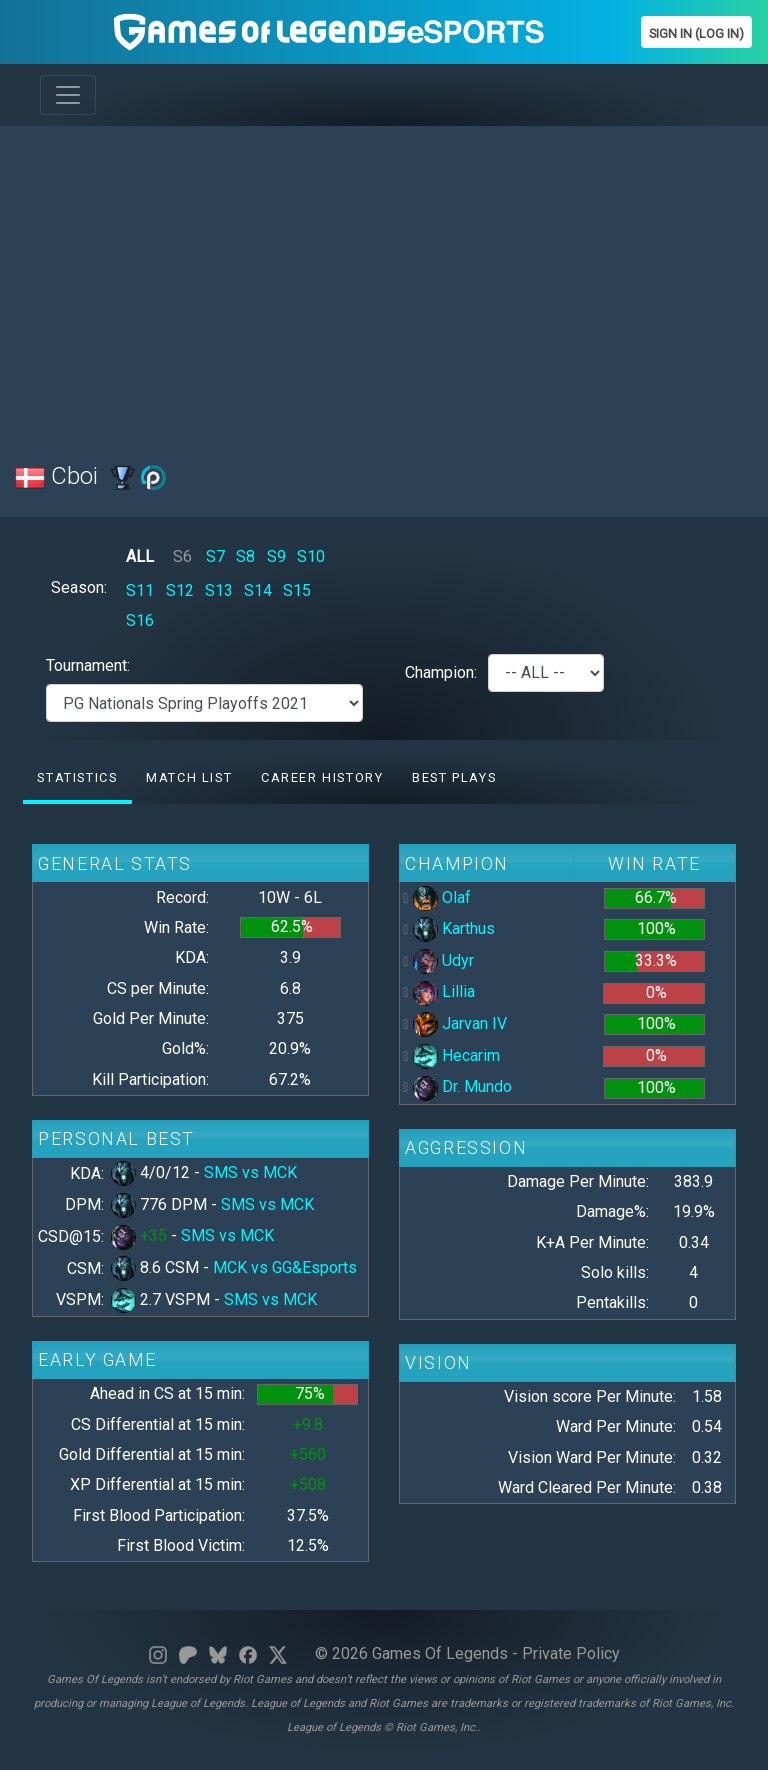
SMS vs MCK (250, 1172)
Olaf (442, 897)
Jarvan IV (460, 1023)
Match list (189, 777)
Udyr (443, 960)
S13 (219, 590)
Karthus (454, 928)
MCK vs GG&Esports (285, 1267)
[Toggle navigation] (68, 95)
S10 (311, 556)
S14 (258, 590)
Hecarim (456, 1055)
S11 (140, 590)
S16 (140, 620)
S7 (215, 556)
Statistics (77, 777)
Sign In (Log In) (696, 33)
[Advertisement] (384, 282)
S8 (245, 556)
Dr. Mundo (462, 1086)
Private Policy (571, 1653)
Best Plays (454, 777)
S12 (180, 590)
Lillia (444, 991)
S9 (276, 556)
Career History (322, 777)
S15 (297, 590)
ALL (140, 556)
